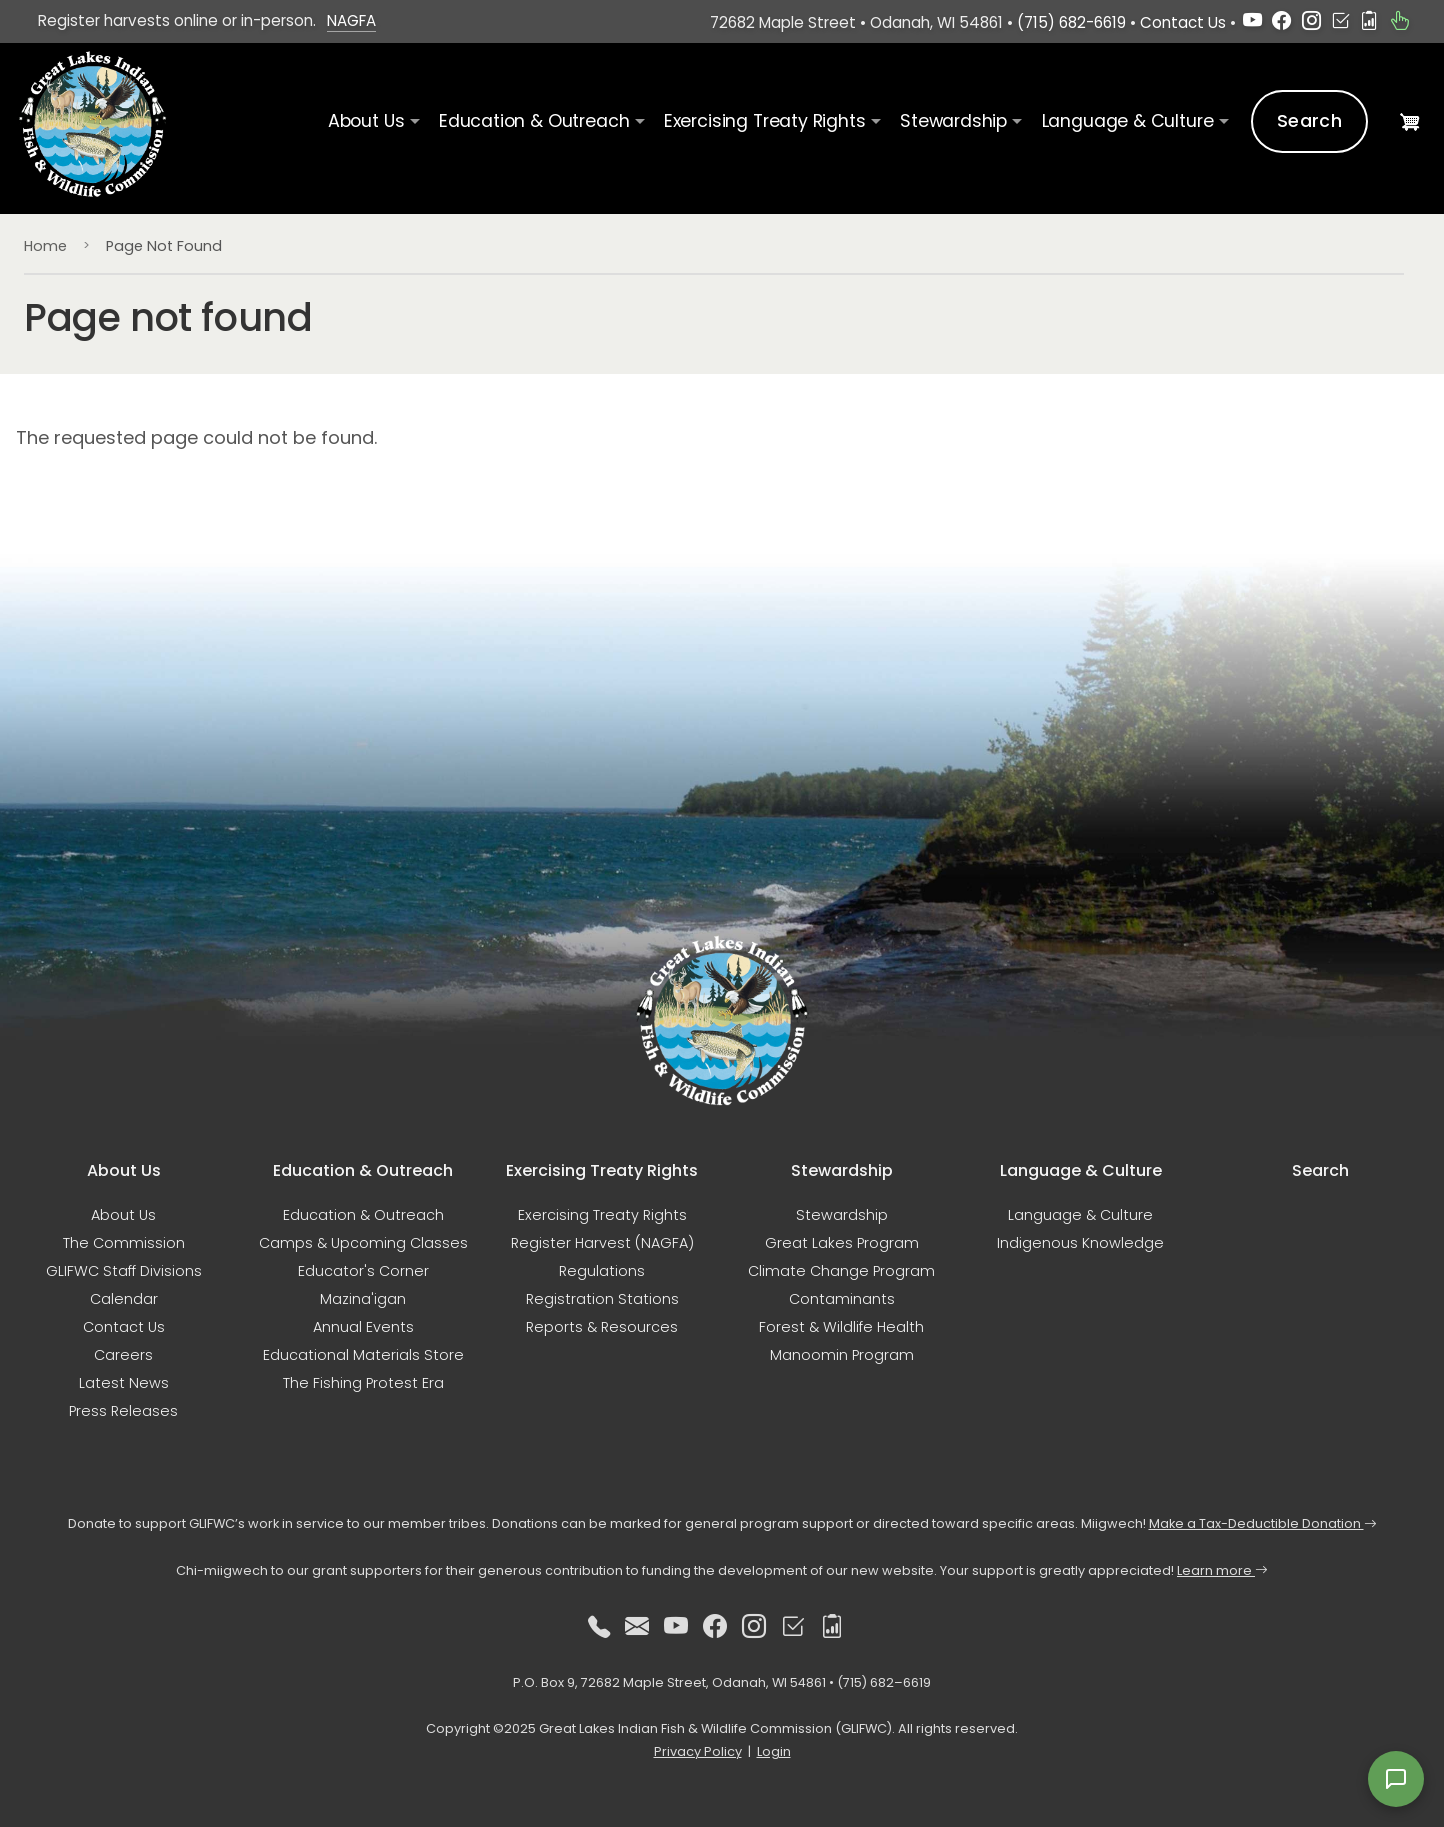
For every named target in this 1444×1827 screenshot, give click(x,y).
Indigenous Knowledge (1080, 1243)
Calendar (124, 1299)
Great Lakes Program (842, 1243)
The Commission (124, 1243)
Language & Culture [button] (1128, 121)
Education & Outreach (363, 1215)
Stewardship (842, 1215)
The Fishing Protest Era (363, 1383)
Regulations (602, 1271)
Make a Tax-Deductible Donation (1263, 1523)
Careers (123, 1355)
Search (1309, 121)
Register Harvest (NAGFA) (602, 1243)
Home (45, 246)
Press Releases (123, 1411)
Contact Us (1183, 22)
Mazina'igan (363, 1299)
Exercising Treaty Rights (602, 1215)
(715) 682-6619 (1071, 22)
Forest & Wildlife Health (841, 1327)
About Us (123, 1215)
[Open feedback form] (1396, 1779)
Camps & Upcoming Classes (363, 1243)
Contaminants (842, 1299)
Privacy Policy (698, 1751)
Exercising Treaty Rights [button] (765, 121)
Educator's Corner (363, 1271)
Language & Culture (1080, 1215)
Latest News (124, 1383)
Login (774, 1751)
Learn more (1222, 1570)
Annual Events (363, 1327)
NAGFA (351, 20)
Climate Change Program (841, 1271)
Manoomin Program (842, 1355)
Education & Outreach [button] (534, 121)
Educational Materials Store (363, 1355)
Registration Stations (602, 1299)
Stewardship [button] (953, 121)
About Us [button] (366, 121)
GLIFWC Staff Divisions (124, 1271)
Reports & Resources (602, 1327)
